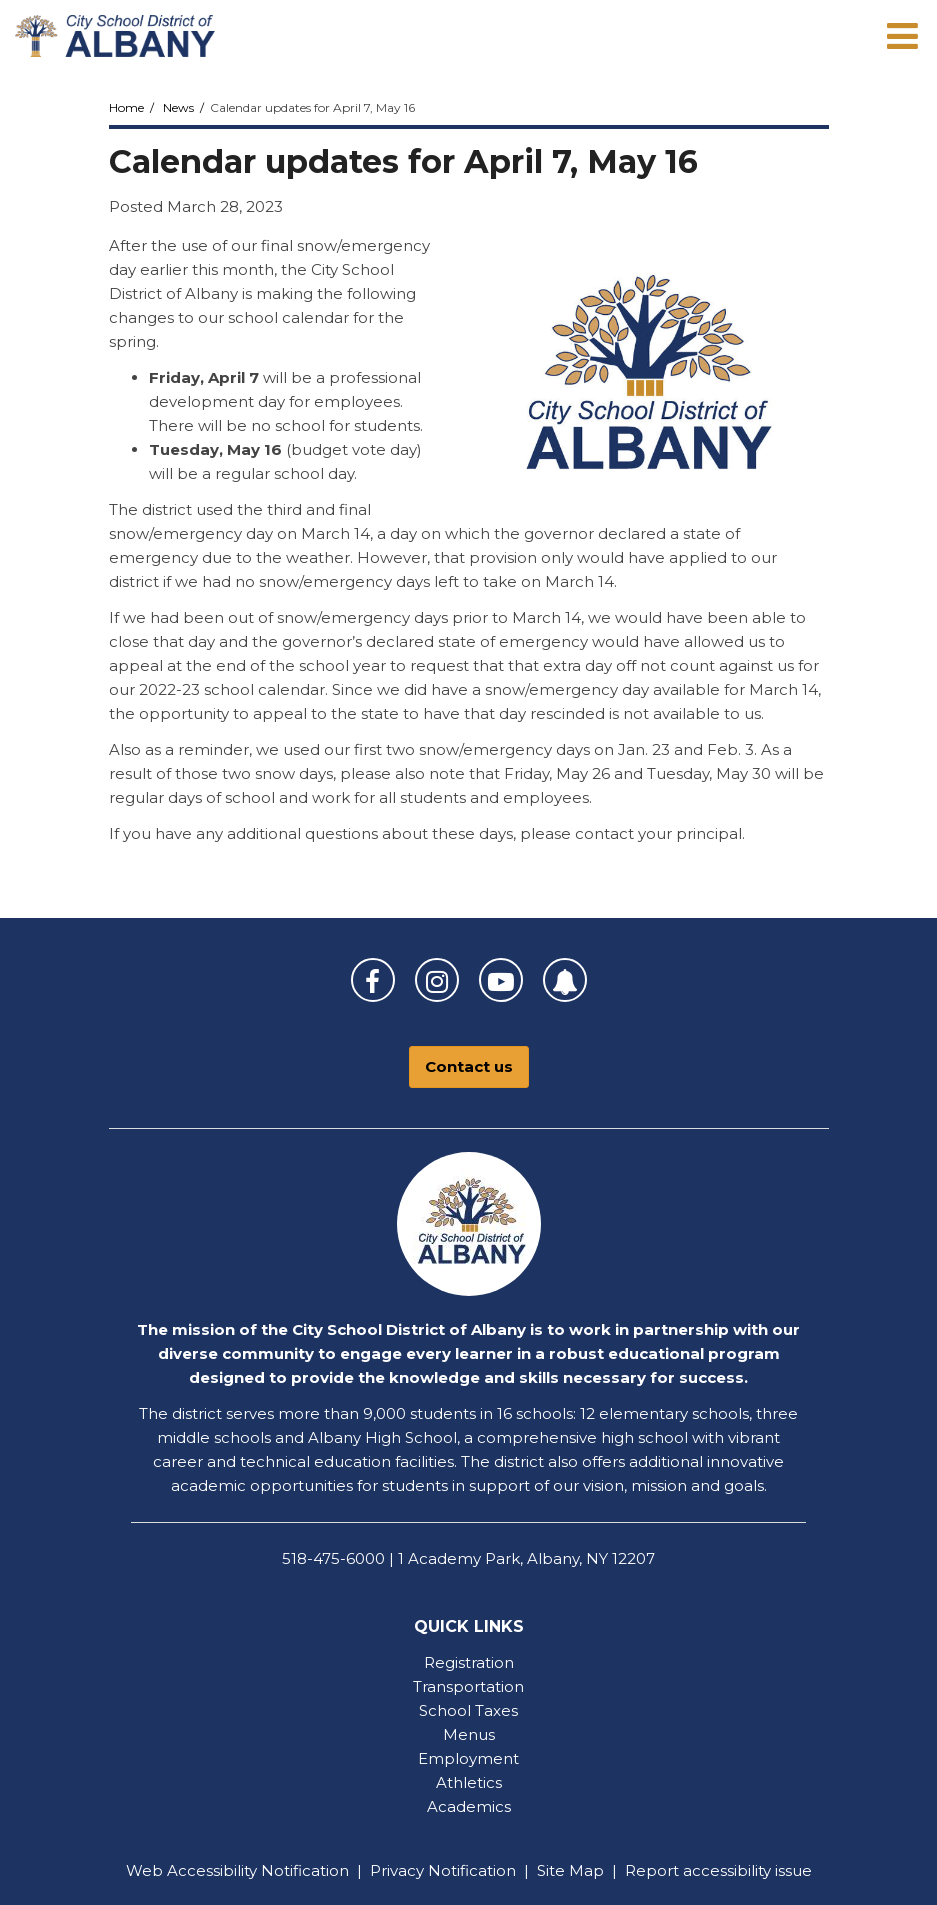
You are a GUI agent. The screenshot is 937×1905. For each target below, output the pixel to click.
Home (126, 107)
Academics (469, 1806)
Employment (468, 1758)
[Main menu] (902, 35)
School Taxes (468, 1710)
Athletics (469, 1782)
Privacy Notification (443, 1870)
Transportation (468, 1686)
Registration (469, 1662)
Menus (469, 1734)
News (178, 107)
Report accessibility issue (718, 1870)
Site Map (570, 1870)
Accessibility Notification (258, 1870)
